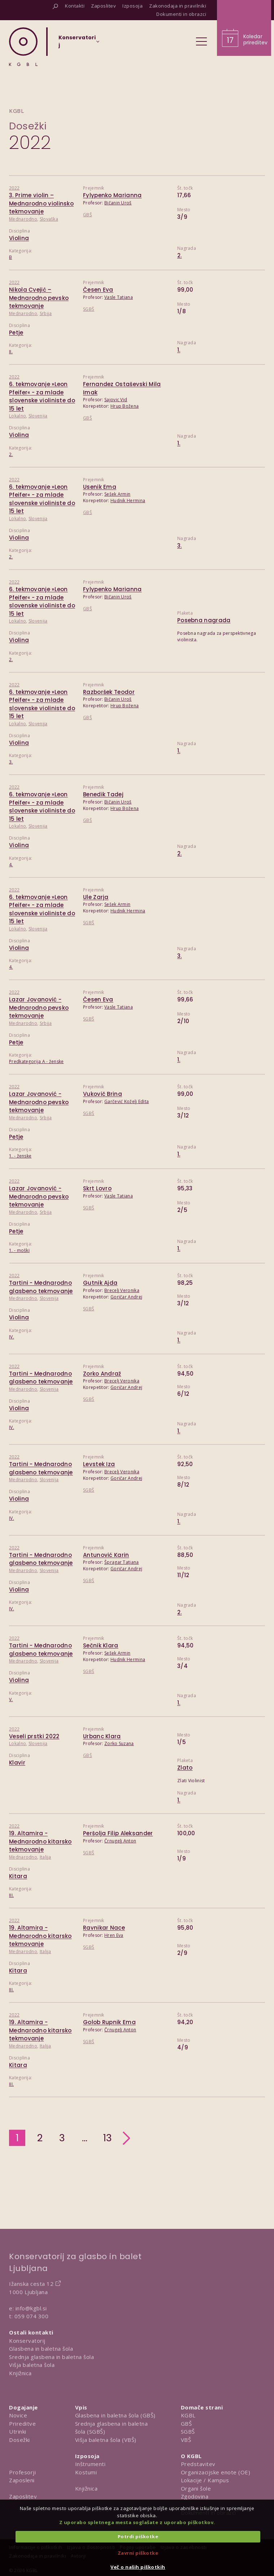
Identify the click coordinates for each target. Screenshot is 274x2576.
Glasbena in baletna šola (41, 2348)
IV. (11, 1337)
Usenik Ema (99, 487)
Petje (16, 332)
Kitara (18, 1876)
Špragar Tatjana (121, 1562)
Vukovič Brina (102, 1094)
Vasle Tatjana (118, 297)
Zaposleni (22, 2480)
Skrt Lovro (97, 1188)
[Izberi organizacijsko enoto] (77, 43)
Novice (18, 2415)
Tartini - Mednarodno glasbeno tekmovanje (41, 1287)
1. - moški (19, 1250)
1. (179, 350)
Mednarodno (23, 219)
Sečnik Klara (100, 1645)
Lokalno (17, 416)
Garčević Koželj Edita (126, 1101)
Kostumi (86, 2472)
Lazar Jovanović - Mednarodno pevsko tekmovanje (39, 1007)
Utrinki (17, 2431)
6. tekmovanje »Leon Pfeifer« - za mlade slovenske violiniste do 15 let (42, 396)
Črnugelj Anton (120, 1841)
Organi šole (196, 2488)
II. (11, 352)
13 (107, 2138)
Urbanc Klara (102, 1736)
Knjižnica (20, 2373)
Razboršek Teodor (109, 692)
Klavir (17, 1762)
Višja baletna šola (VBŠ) (105, 2439)
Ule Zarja (96, 897)
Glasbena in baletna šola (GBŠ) (115, 2415)
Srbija (46, 313)
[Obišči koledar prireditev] (244, 28)
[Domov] (23, 46)
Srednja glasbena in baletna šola (51, 2356)
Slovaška (49, 219)
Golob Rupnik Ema (109, 2022)
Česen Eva (98, 289)
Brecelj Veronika (121, 1290)
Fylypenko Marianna (112, 195)
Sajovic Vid (115, 400)
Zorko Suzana (119, 1743)
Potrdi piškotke (138, 2536)
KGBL (188, 2415)
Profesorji (22, 2472)
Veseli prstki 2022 (34, 1736)
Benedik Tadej (103, 794)
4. (11, 865)
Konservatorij (27, 2340)
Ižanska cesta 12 (31, 2283)
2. (179, 255)
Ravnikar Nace (104, 1927)
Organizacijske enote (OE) (216, 2472)
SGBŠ (88, 309)
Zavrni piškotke (138, 2553)
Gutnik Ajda (100, 1283)
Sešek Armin (117, 494)
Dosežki (28, 126)
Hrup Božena (124, 406)
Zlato (185, 1767)
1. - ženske (20, 1156)
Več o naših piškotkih (137, 2567)
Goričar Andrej (126, 1297)
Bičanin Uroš (118, 203)
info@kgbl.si (31, 2308)
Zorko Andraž (102, 1373)
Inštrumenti (90, 2463)
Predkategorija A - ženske (36, 1061)
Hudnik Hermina (127, 500)
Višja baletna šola (32, 2364)
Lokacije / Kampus (205, 2480)
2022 (14, 188)
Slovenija (38, 416)
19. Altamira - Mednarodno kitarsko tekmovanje (40, 1841)
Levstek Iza (99, 1464)
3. (179, 545)
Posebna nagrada (204, 620)
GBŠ (87, 215)
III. (11, 1895)
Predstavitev (198, 2463)
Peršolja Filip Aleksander (118, 1833)
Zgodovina (195, 2496)
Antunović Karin (106, 1555)
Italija (45, 1857)
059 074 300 (31, 2316)
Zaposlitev (23, 2496)
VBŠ (186, 2439)
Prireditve (22, 2423)
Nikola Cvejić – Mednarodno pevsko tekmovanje (39, 298)
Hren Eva (113, 1935)
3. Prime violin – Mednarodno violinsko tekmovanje (41, 203)
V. (11, 1699)
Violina (19, 238)
